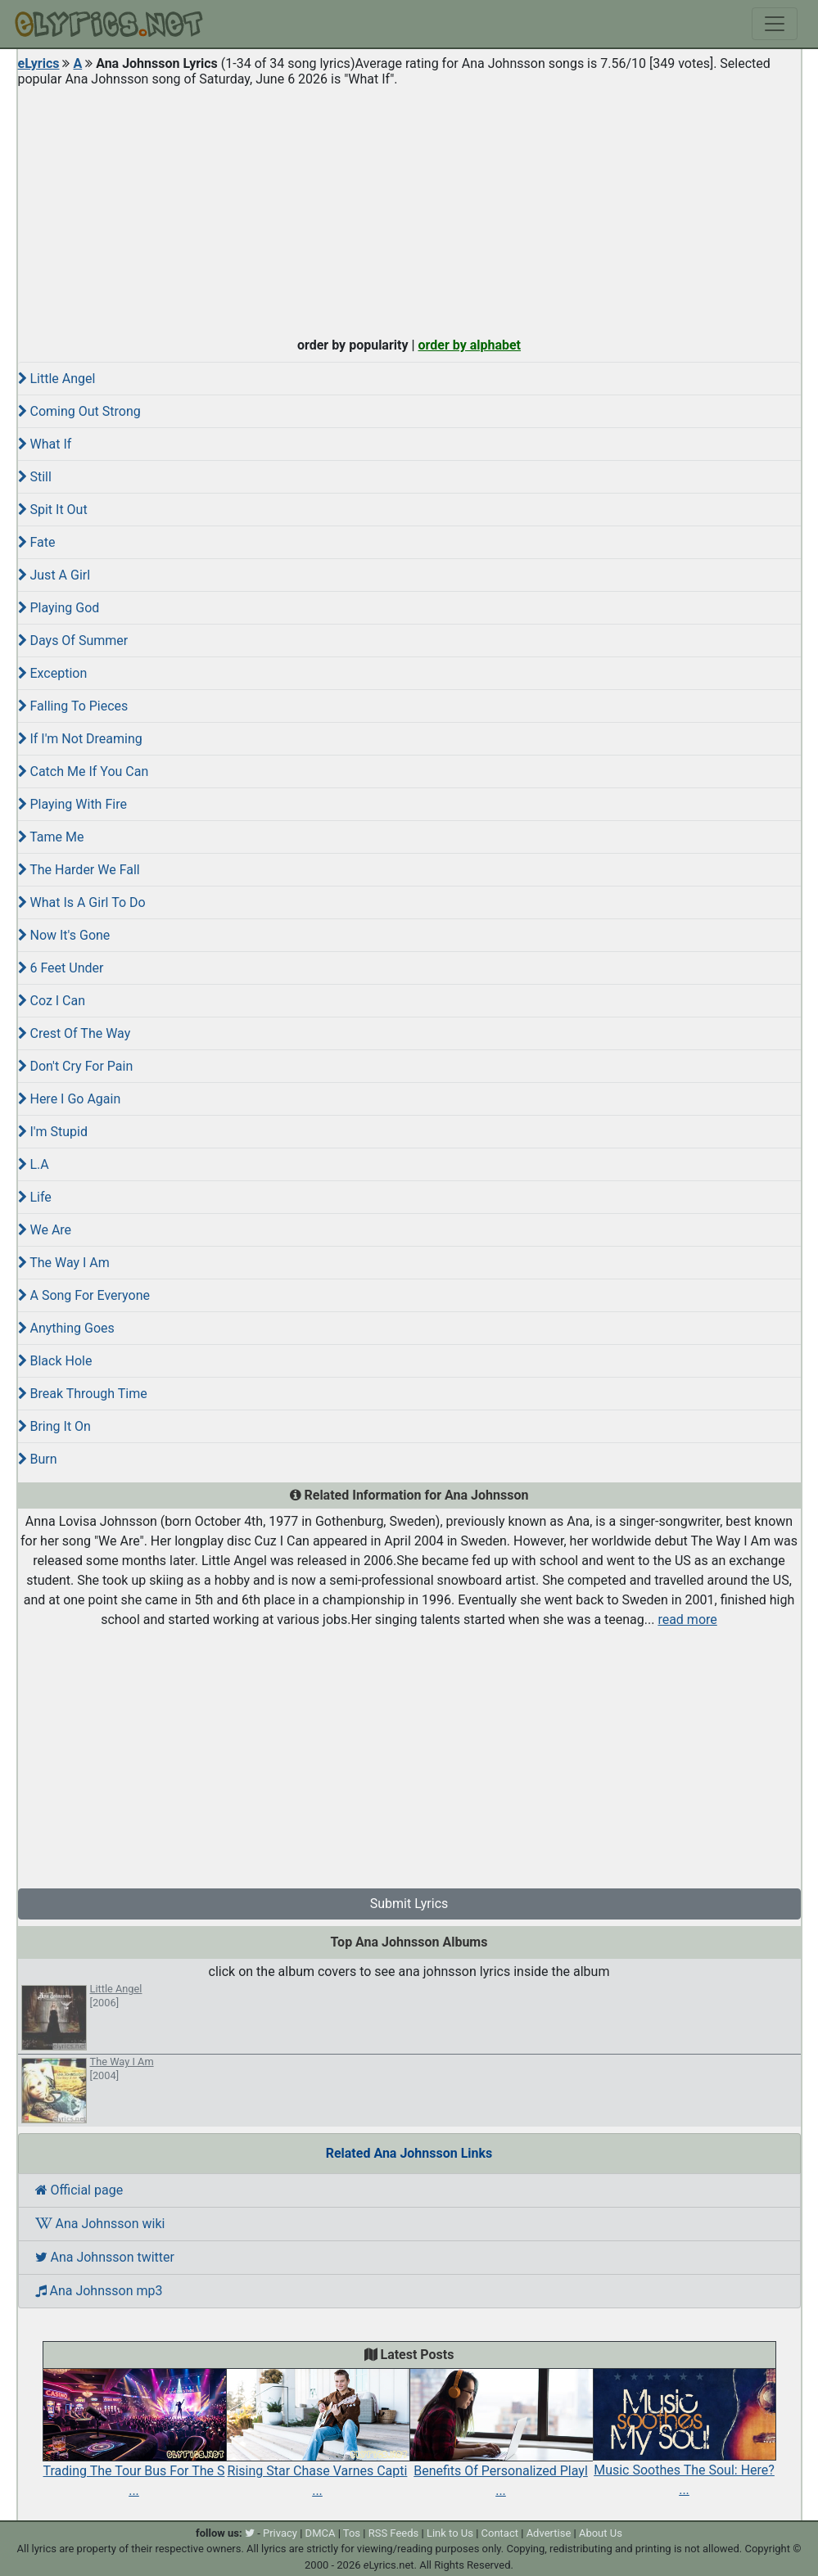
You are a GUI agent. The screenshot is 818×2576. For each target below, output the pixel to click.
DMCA (320, 2533)
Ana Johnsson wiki (100, 2223)
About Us (600, 2533)
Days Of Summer (73, 640)
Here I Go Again (69, 1099)
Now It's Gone (64, 935)
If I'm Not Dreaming (80, 739)
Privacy (280, 2533)
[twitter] (250, 2533)
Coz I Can (52, 1000)
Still (35, 477)
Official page (79, 2190)
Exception (53, 673)
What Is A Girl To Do (82, 902)
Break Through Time (82, 1393)
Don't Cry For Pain (75, 1066)
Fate (37, 542)
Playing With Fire (72, 804)
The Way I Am (64, 1262)
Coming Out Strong (79, 411)
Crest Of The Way (74, 1033)
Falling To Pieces (73, 706)
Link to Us (450, 2533)
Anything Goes (66, 1328)
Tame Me (51, 837)
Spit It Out (53, 509)
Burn (37, 1459)
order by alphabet (469, 345)
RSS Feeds (393, 2533)
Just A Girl (54, 575)
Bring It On (54, 1426)
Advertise (549, 2533)
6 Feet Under (61, 968)
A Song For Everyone (84, 1295)
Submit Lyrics (409, 1903)
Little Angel (57, 378)
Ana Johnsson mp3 (99, 2291)
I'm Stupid (53, 1131)
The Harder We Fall (79, 869)
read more (687, 1619)
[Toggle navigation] (775, 23)
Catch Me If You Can (83, 771)
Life (35, 1197)
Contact (499, 2533)
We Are (45, 1230)
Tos (351, 2533)
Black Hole (55, 1361)
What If (45, 444)
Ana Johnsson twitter (104, 2257)
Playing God (59, 608)
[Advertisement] (409, 208)
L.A (33, 1164)
